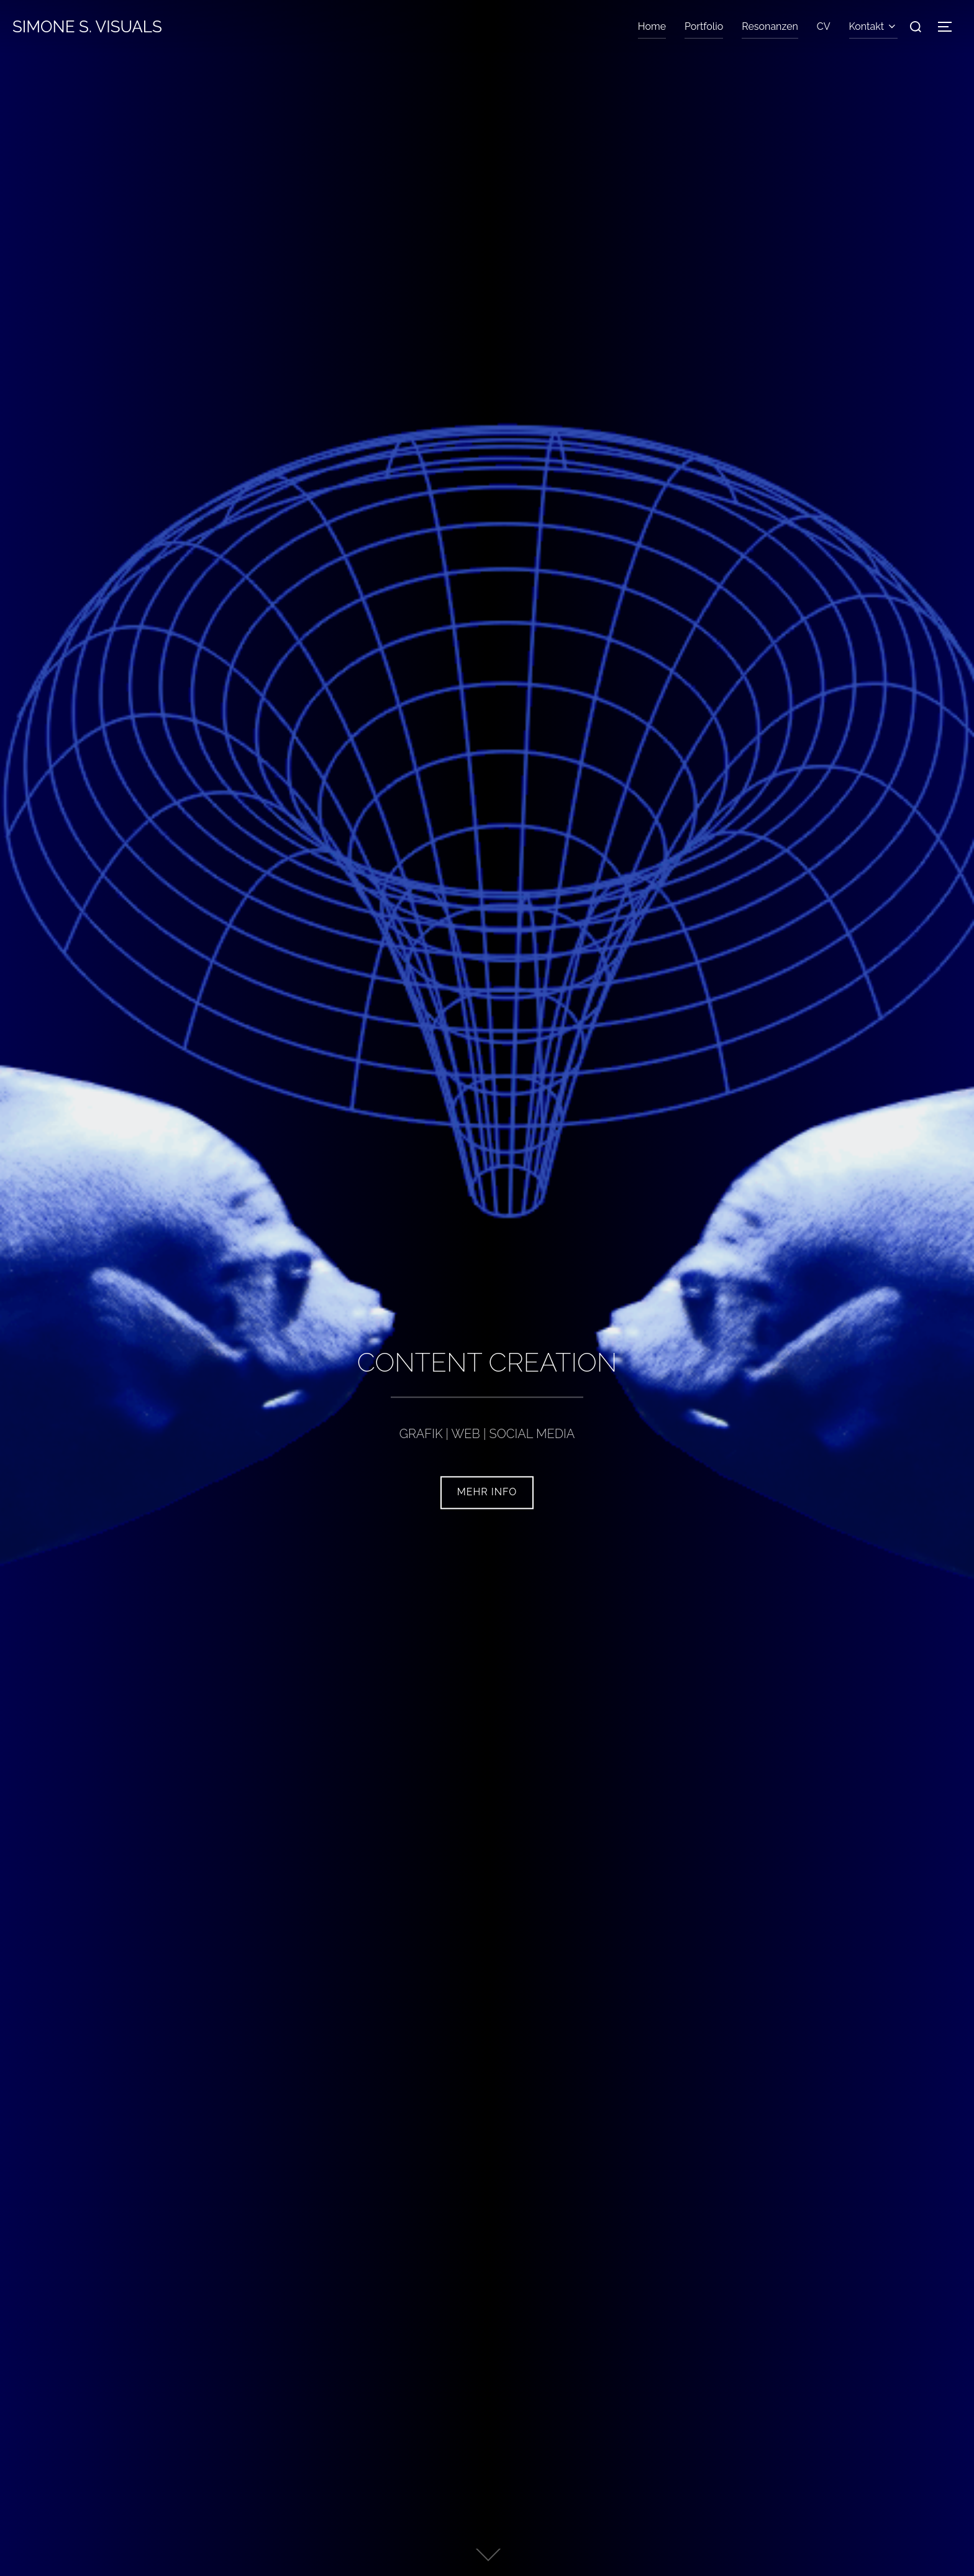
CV (824, 26)
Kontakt (873, 26)
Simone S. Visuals (87, 26)
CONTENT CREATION (487, 1362)
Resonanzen (770, 26)
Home (652, 26)
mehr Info (487, 1492)
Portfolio (704, 26)
